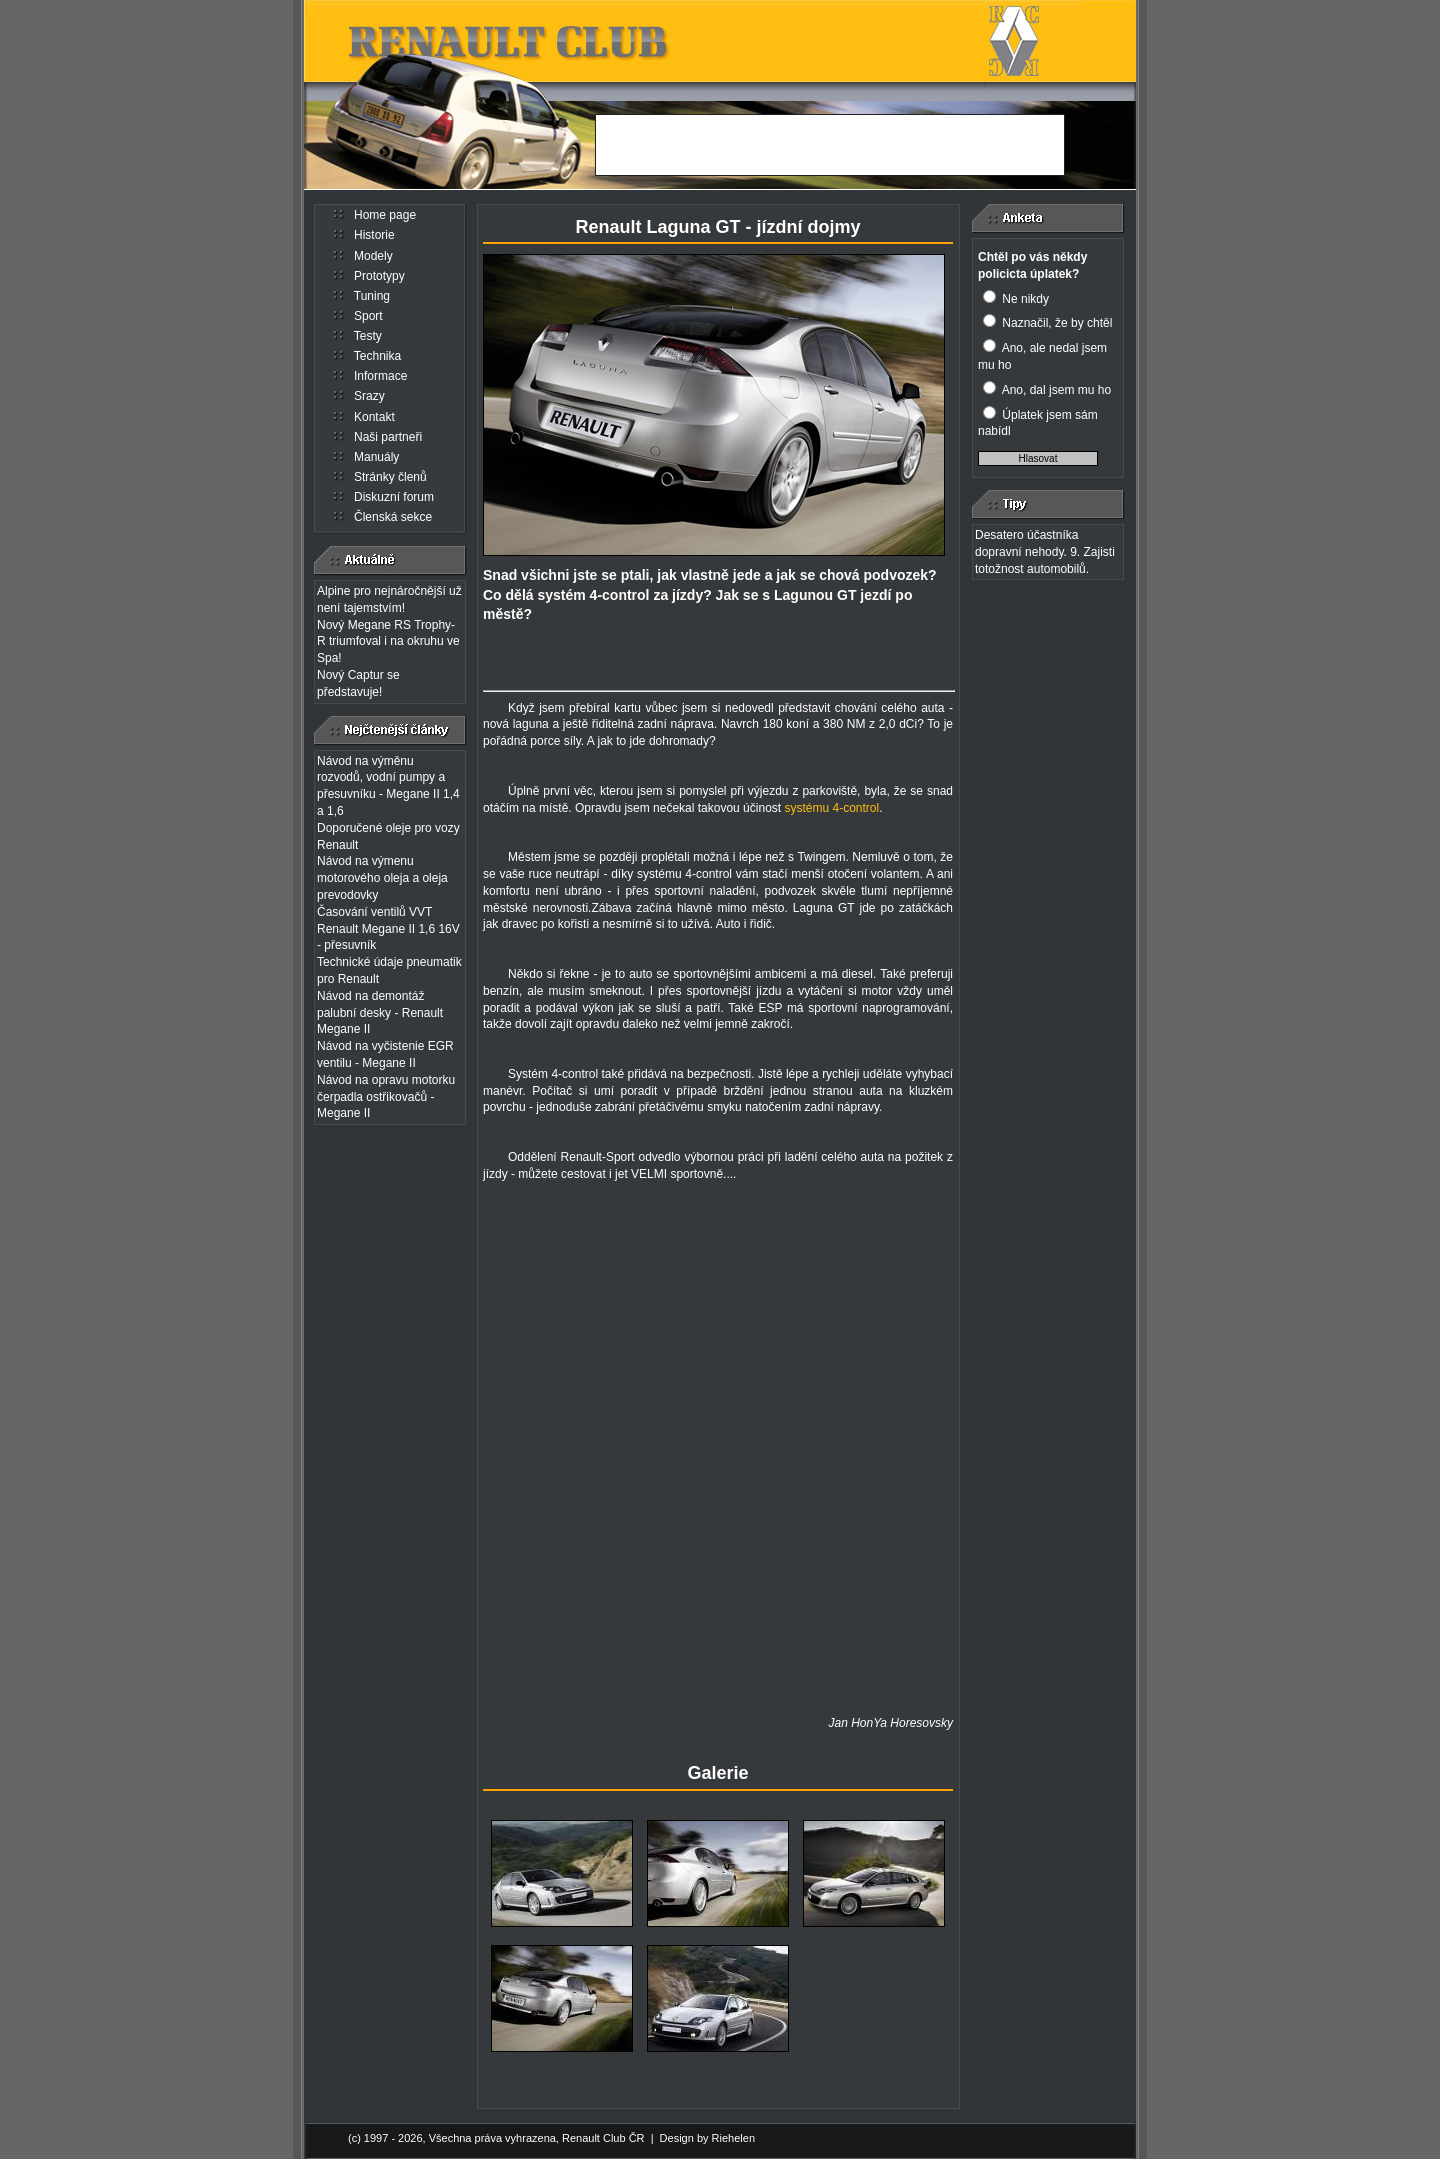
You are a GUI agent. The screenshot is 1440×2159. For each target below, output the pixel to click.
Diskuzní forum (394, 497)
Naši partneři (388, 437)
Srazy (369, 396)
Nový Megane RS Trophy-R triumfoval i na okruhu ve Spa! (388, 642)
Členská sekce (393, 517)
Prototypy (379, 276)
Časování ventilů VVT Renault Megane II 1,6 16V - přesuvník (388, 929)
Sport (368, 316)
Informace (380, 376)
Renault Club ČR (603, 2137)
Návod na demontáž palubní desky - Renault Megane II (380, 1013)
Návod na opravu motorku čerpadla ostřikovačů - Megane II (386, 1097)
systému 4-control (831, 808)
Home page (385, 215)
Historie (374, 235)
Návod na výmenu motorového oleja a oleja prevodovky (382, 878)
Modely (373, 256)
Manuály (376, 457)
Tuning (372, 296)
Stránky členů (390, 477)
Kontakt (374, 417)
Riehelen (733, 2137)
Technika (377, 356)
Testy (368, 336)
